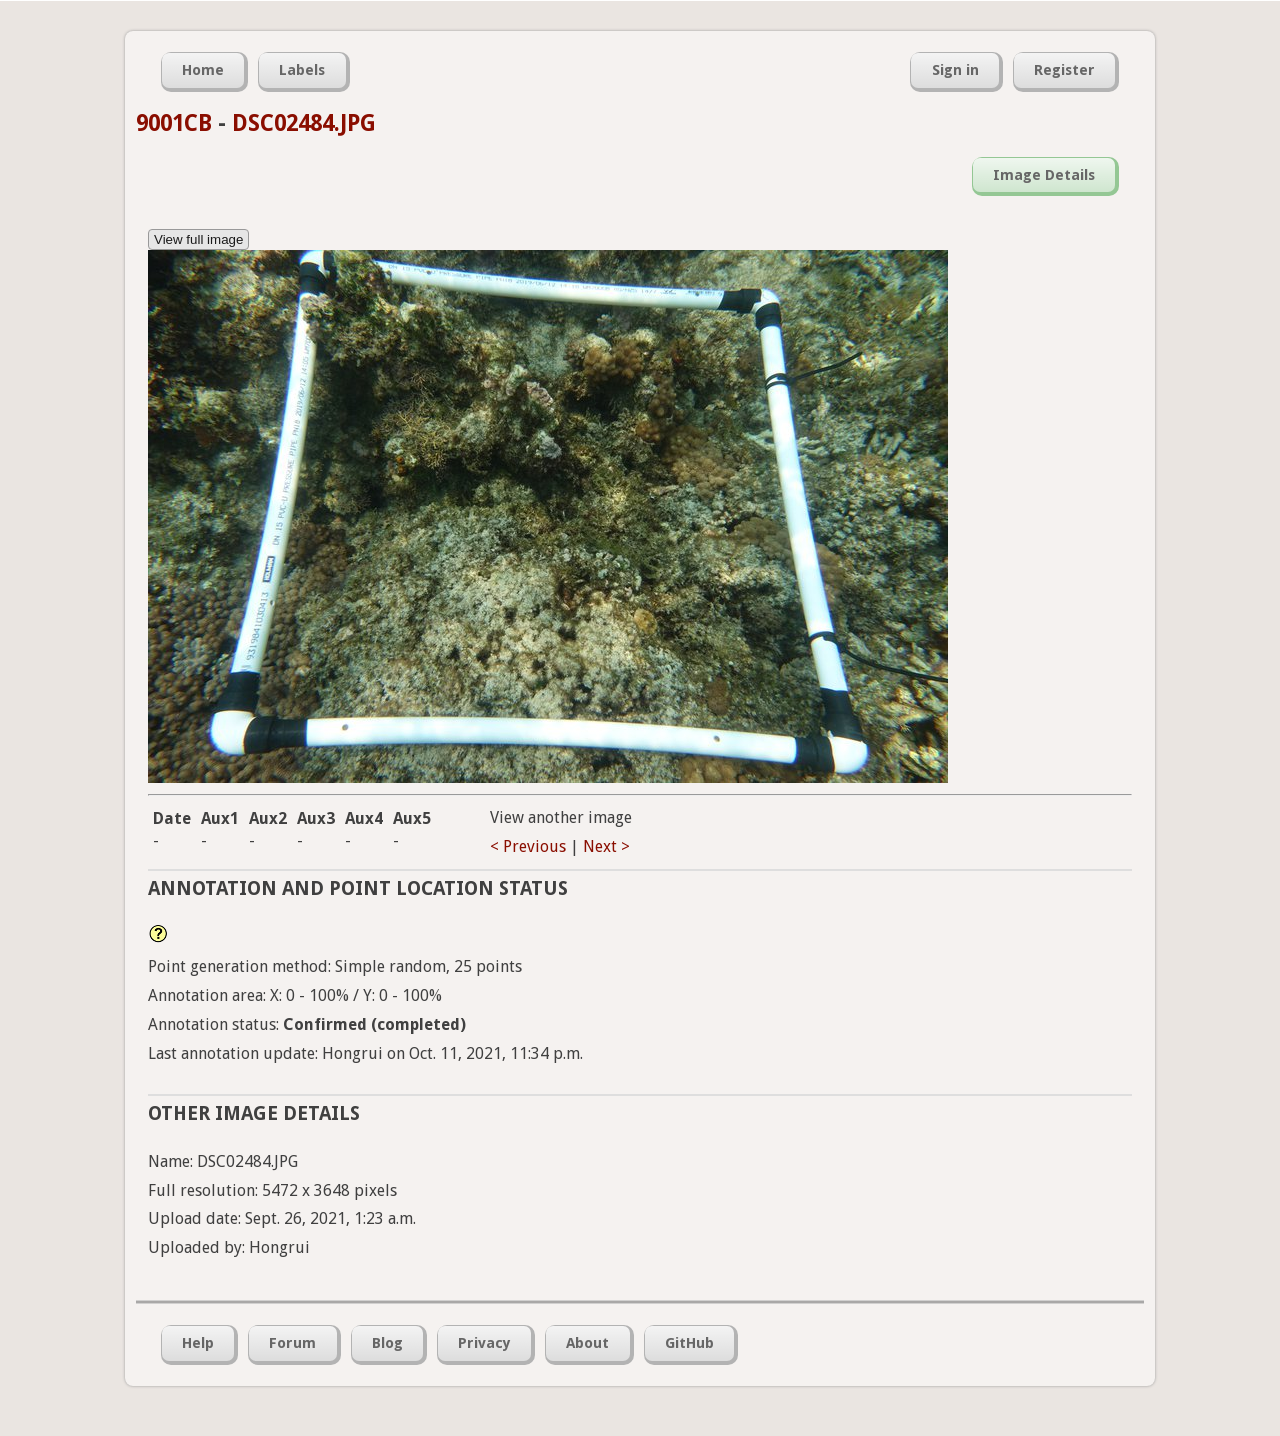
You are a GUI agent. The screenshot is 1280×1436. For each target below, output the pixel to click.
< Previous (528, 846)
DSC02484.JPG (304, 123)
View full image (198, 239)
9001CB (174, 123)
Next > (606, 846)
